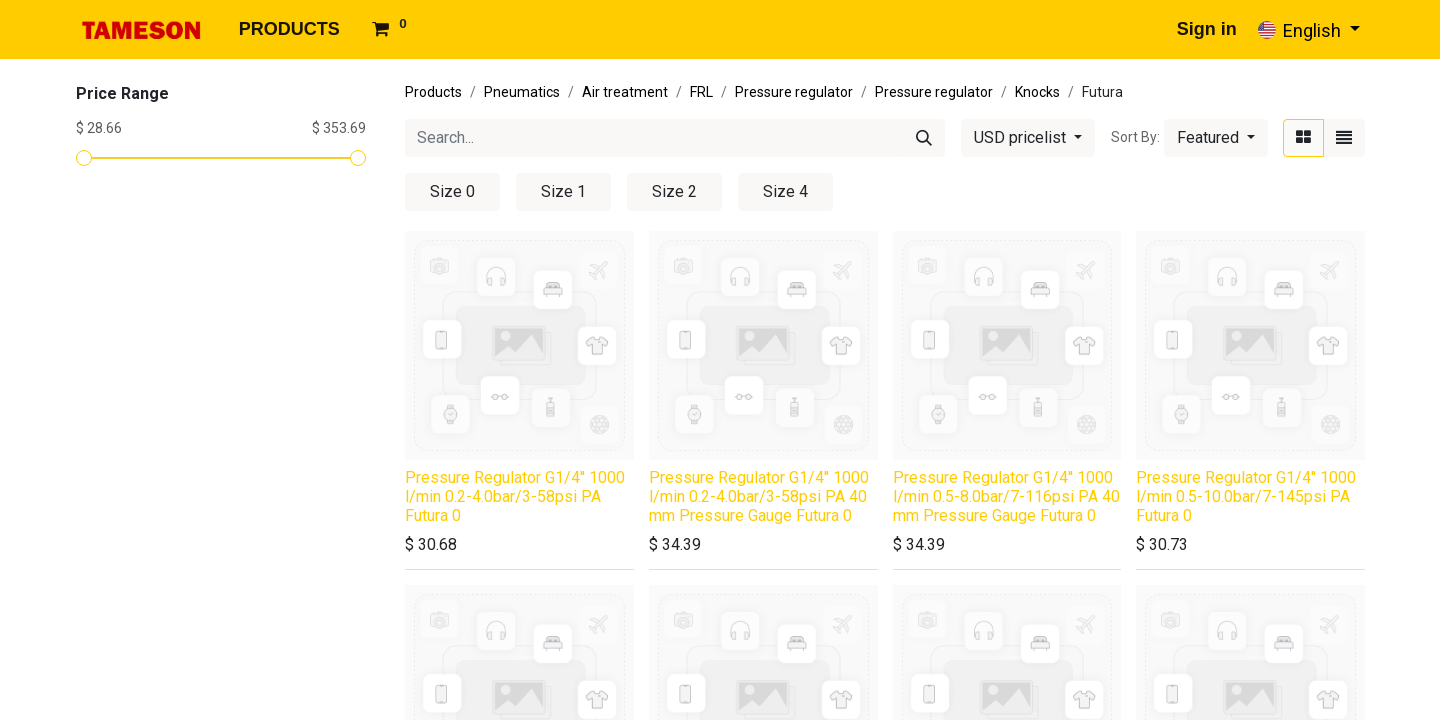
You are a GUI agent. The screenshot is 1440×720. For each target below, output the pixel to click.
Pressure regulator (794, 92)
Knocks (1037, 92)
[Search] (924, 138)
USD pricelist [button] (1022, 137)
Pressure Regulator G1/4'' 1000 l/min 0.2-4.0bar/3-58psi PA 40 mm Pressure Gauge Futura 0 (759, 496)
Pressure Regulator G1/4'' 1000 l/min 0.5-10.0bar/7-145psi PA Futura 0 (1246, 496)
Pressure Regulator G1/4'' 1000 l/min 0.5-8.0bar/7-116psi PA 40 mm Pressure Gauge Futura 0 (1006, 496)
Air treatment (625, 92)
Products (433, 92)
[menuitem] (289, 29)
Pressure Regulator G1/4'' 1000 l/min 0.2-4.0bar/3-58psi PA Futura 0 (515, 496)
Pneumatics (522, 92)
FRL (701, 92)
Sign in (1207, 29)
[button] (1216, 138)
